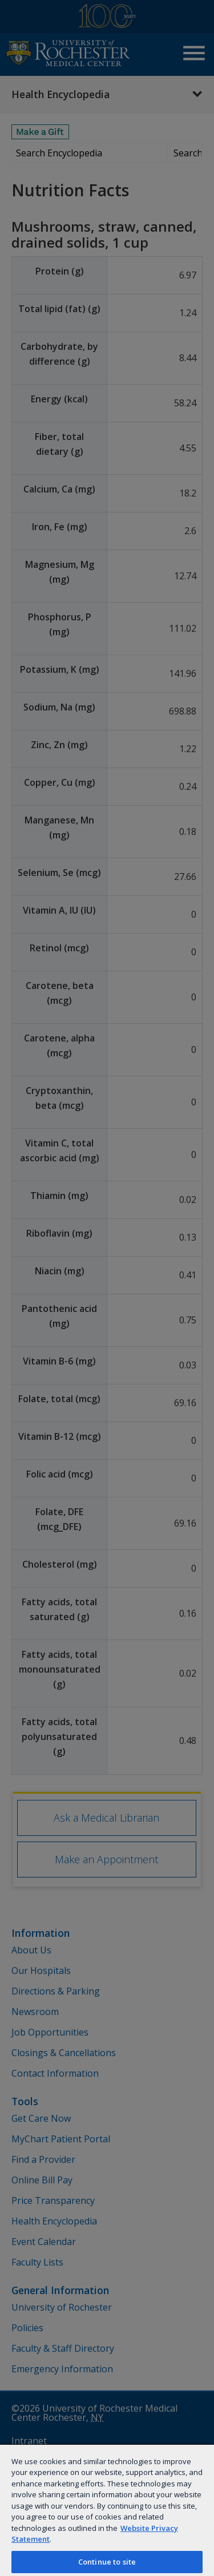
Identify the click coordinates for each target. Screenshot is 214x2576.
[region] (107, 2510)
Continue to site (107, 2562)
